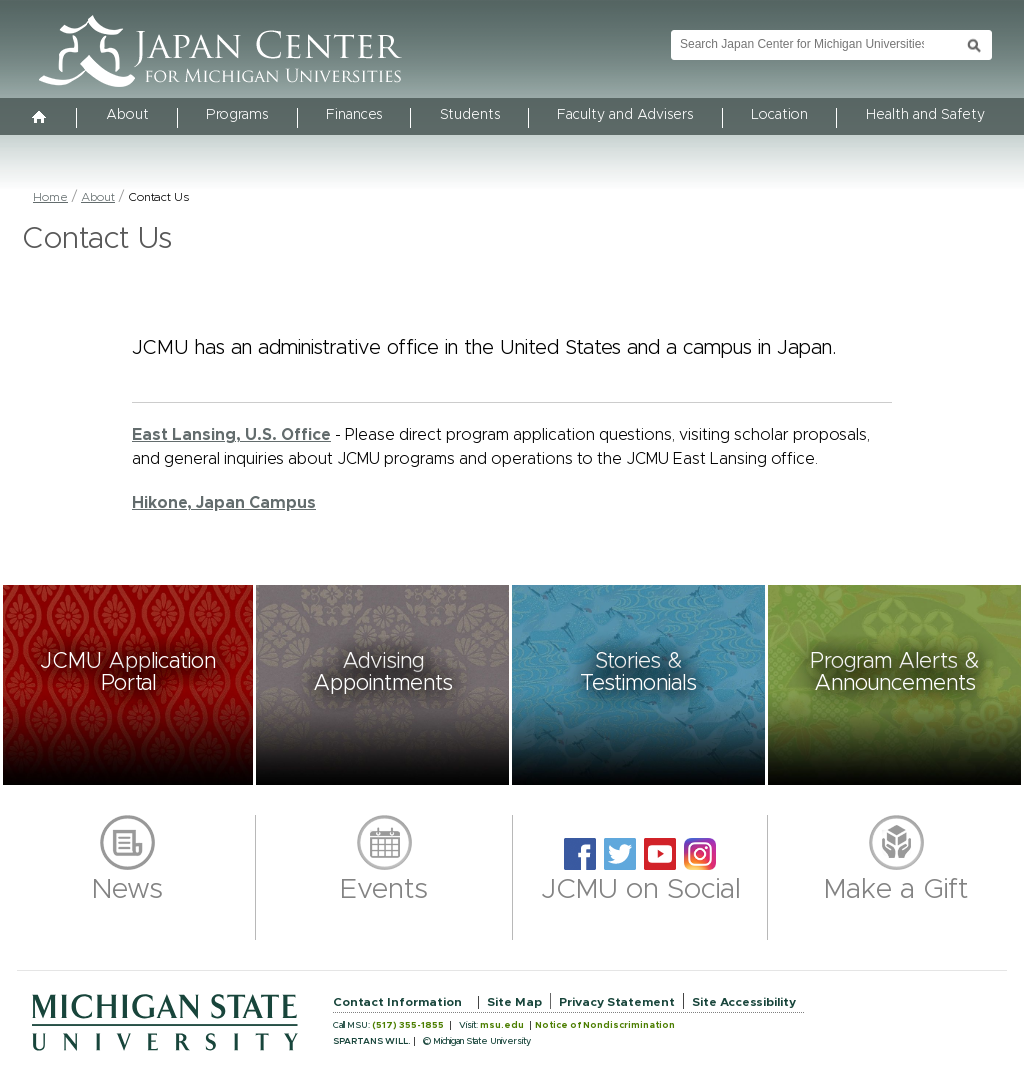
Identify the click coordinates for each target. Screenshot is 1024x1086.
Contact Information (397, 1002)
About (127, 115)
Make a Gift (896, 890)
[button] (128, 685)
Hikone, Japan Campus (224, 503)
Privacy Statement (617, 1002)
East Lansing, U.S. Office (231, 435)
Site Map (514, 1002)
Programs (237, 115)
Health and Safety (925, 115)
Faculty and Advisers (625, 115)
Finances (354, 115)
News (127, 890)
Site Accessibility (744, 1002)
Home (50, 197)
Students (470, 115)
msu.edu (502, 1025)
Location (779, 115)
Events (384, 890)
